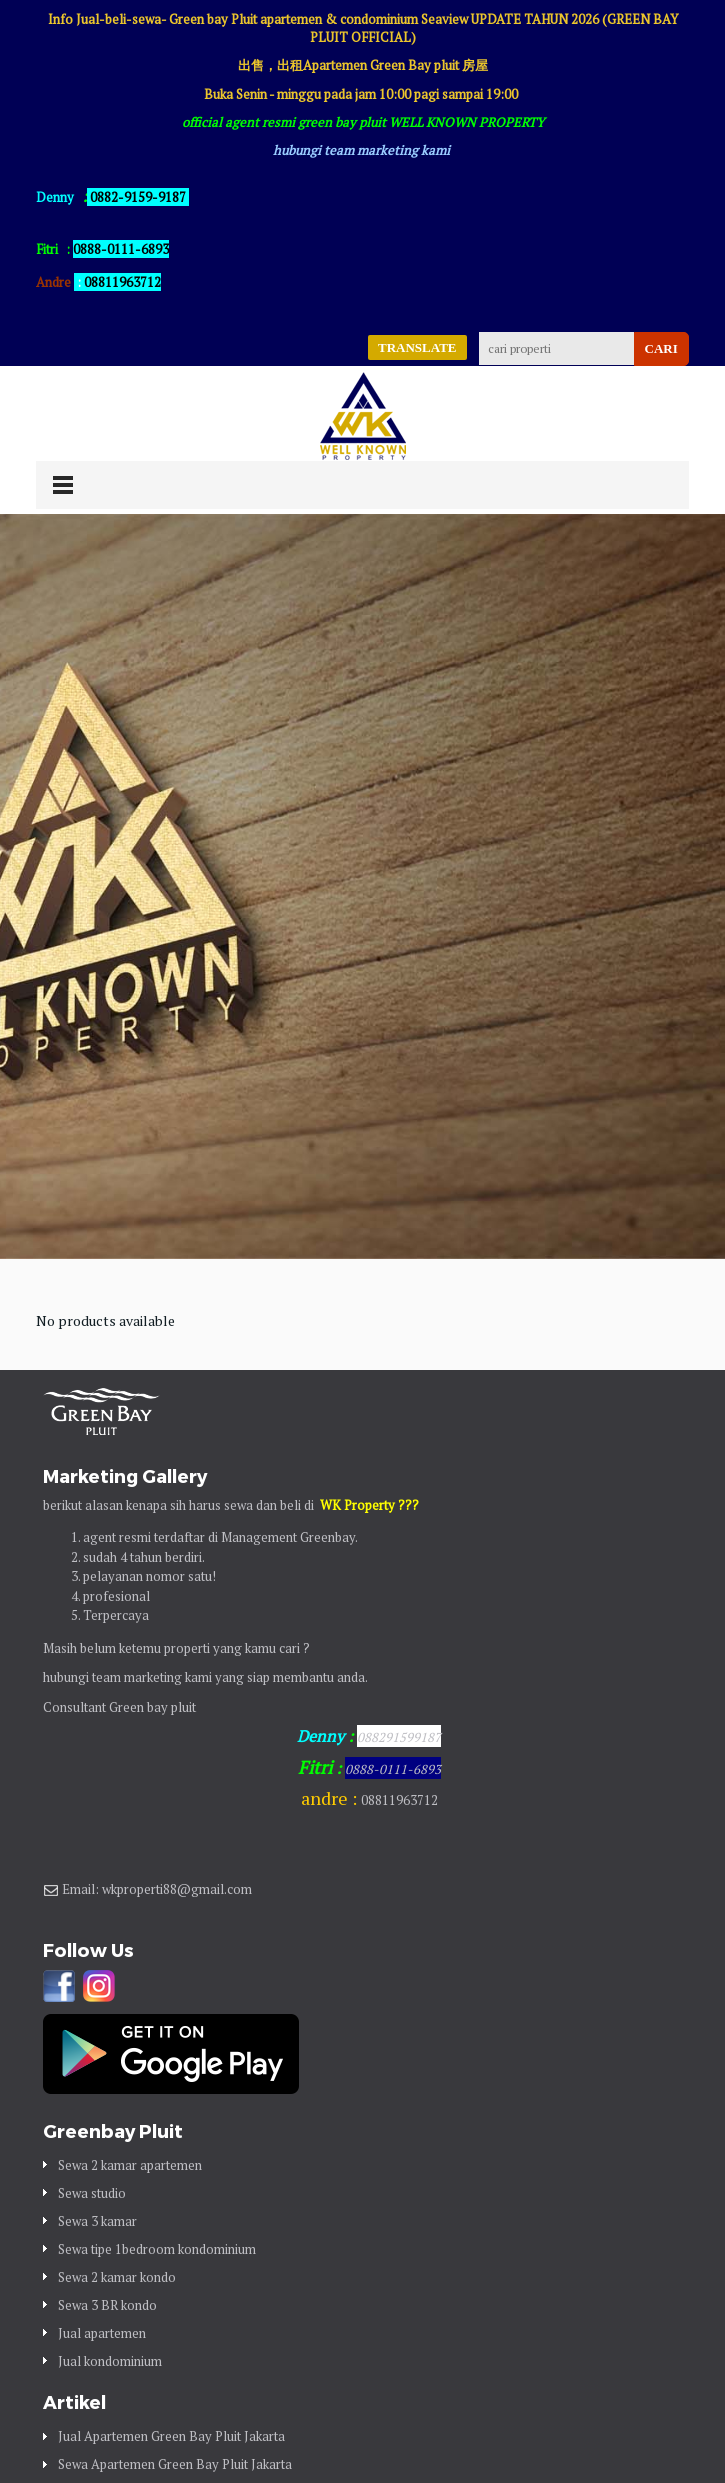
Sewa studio (92, 2193)
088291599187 (399, 1737)
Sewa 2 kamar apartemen (130, 2165)
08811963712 (122, 282)
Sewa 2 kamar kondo (117, 2277)
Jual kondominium (110, 2361)
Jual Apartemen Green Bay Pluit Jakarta (171, 2436)
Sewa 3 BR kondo (107, 2305)
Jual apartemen (102, 2333)
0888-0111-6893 (393, 1769)
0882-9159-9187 (138, 197)
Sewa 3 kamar (97, 2221)
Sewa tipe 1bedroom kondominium (157, 2249)
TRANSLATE (417, 347)
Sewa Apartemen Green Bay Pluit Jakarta (175, 2464)
